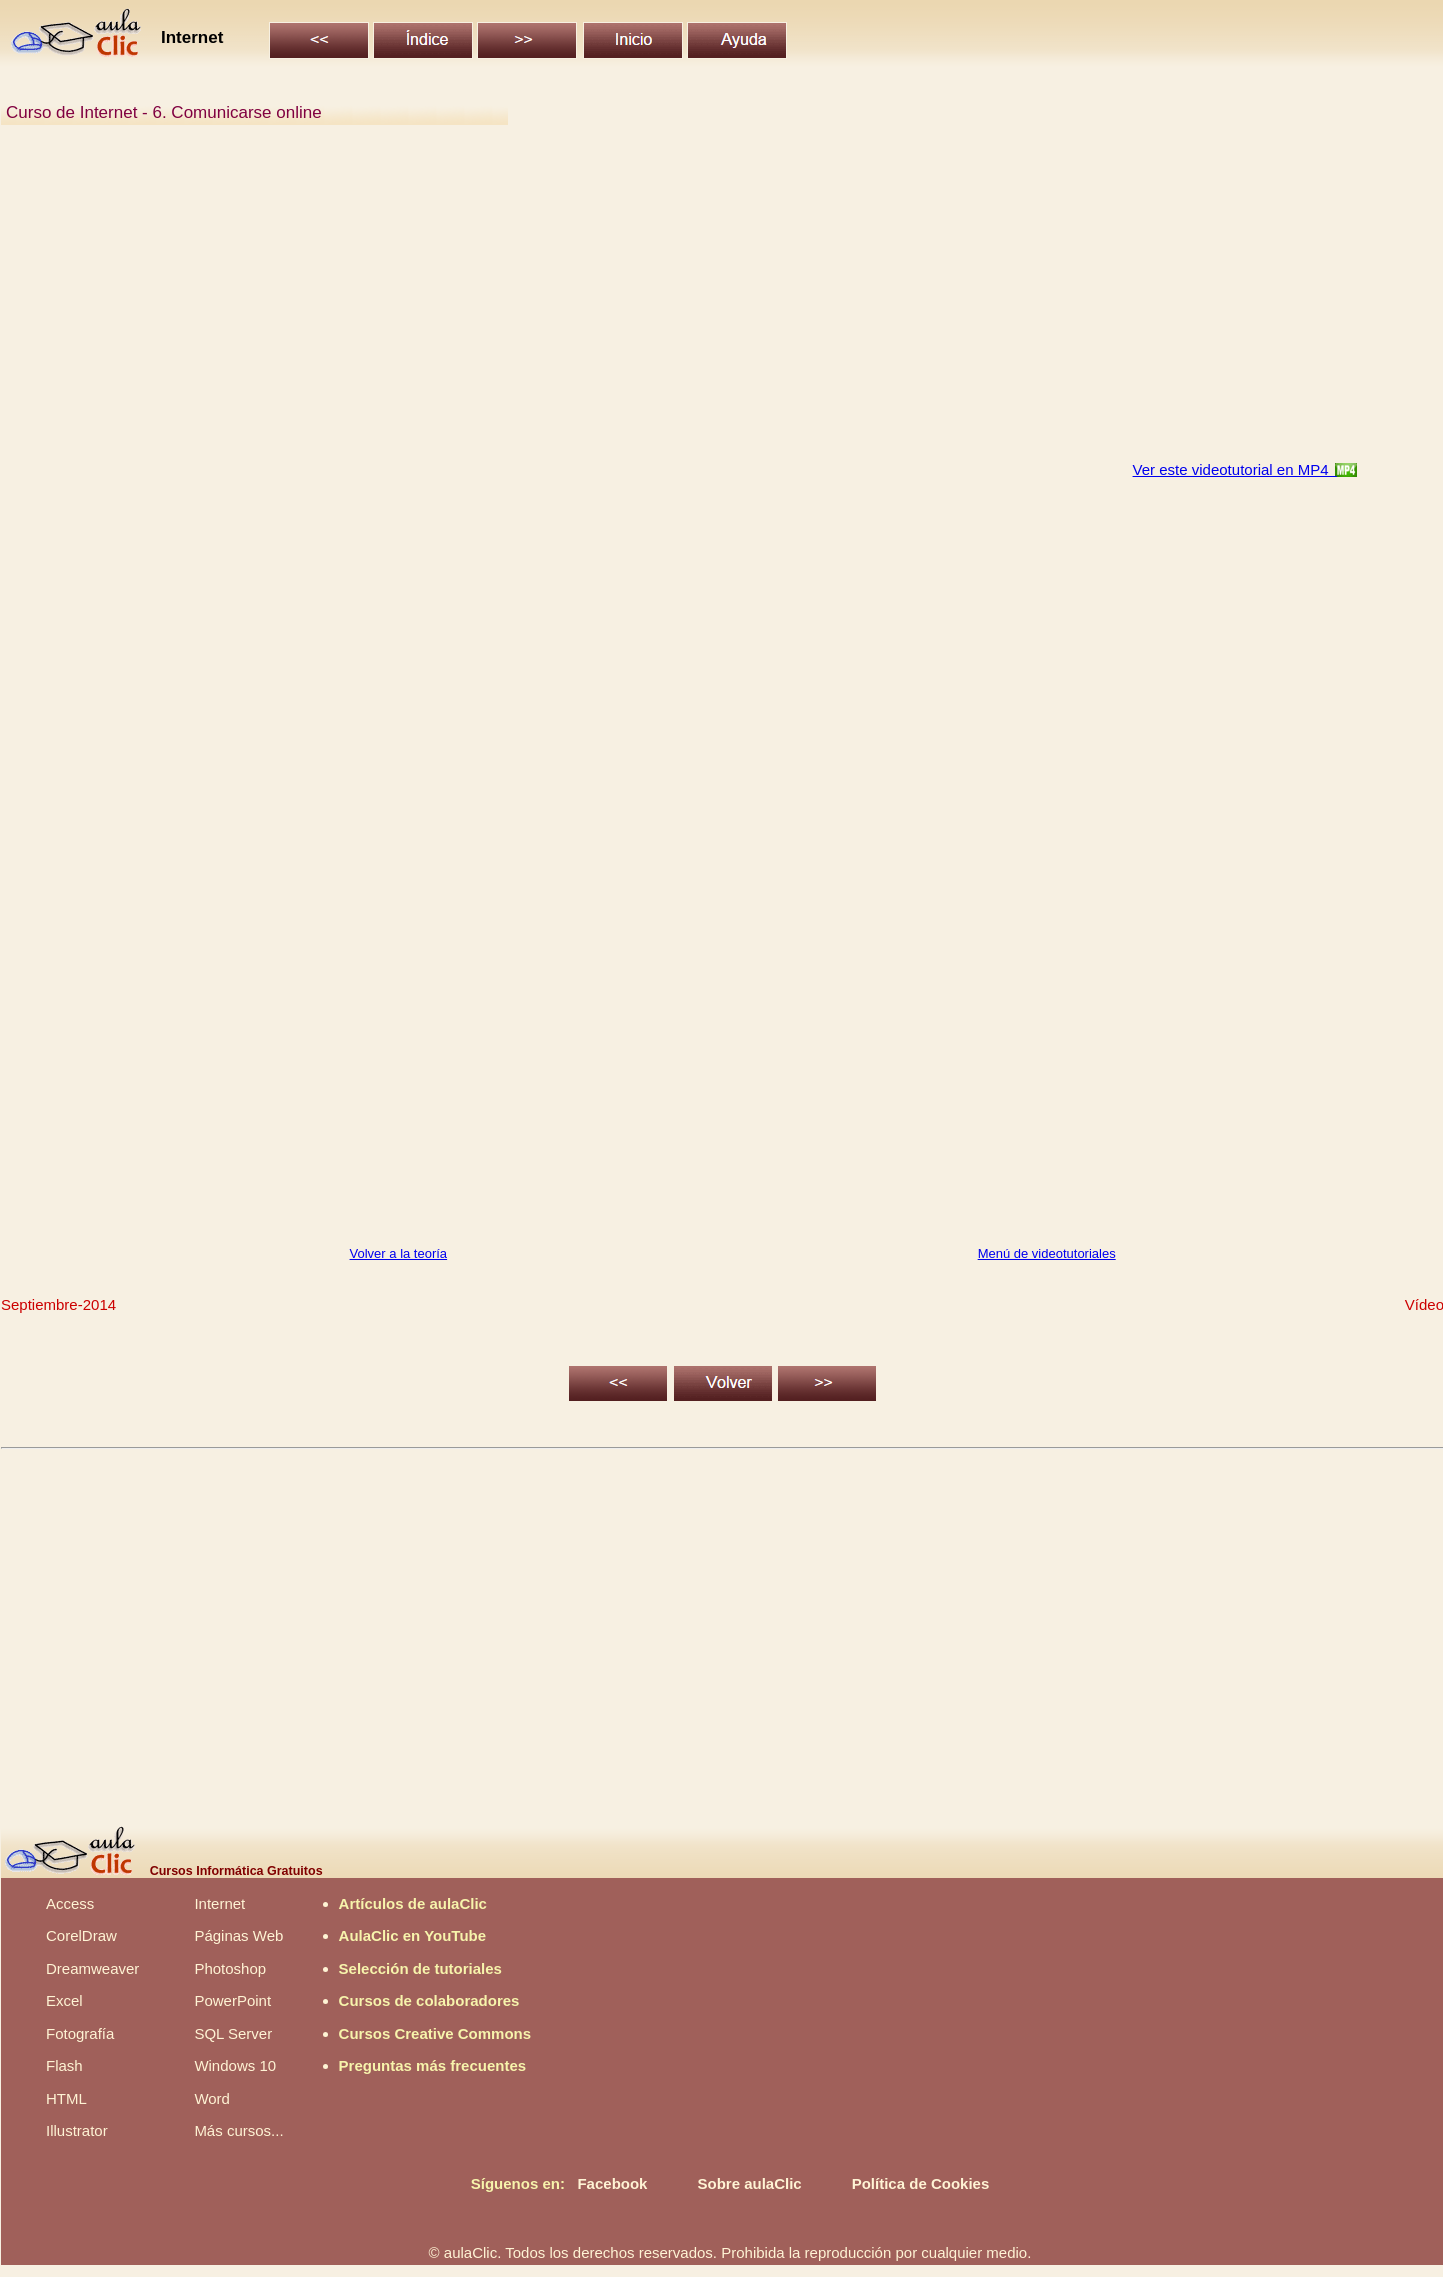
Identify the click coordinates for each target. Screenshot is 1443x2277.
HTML (66, 2098)
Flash (64, 2065)
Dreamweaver (92, 1968)
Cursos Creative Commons (435, 2033)
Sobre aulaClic (749, 2183)
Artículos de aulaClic (413, 1903)
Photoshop (230, 1968)
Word (212, 2098)
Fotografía (80, 2033)
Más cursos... (238, 2130)
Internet (219, 1903)
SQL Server (233, 2033)
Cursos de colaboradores (429, 2000)
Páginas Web (238, 1935)
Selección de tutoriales (420, 1968)
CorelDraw (81, 1935)
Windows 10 (235, 2065)
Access (70, 1903)
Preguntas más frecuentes (433, 2065)
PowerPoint (232, 2000)
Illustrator (77, 2130)
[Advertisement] (606, 304)
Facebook (612, 2183)
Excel (64, 2000)
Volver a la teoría (399, 1253)
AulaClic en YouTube (413, 1935)
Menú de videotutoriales (1047, 1253)
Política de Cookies (921, 2183)
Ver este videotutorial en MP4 (1235, 469)
